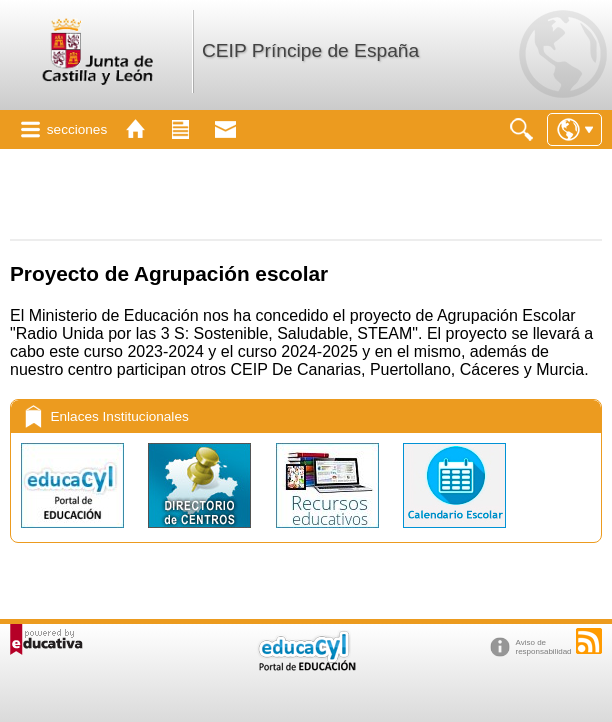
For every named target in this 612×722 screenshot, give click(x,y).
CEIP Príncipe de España (310, 50)
